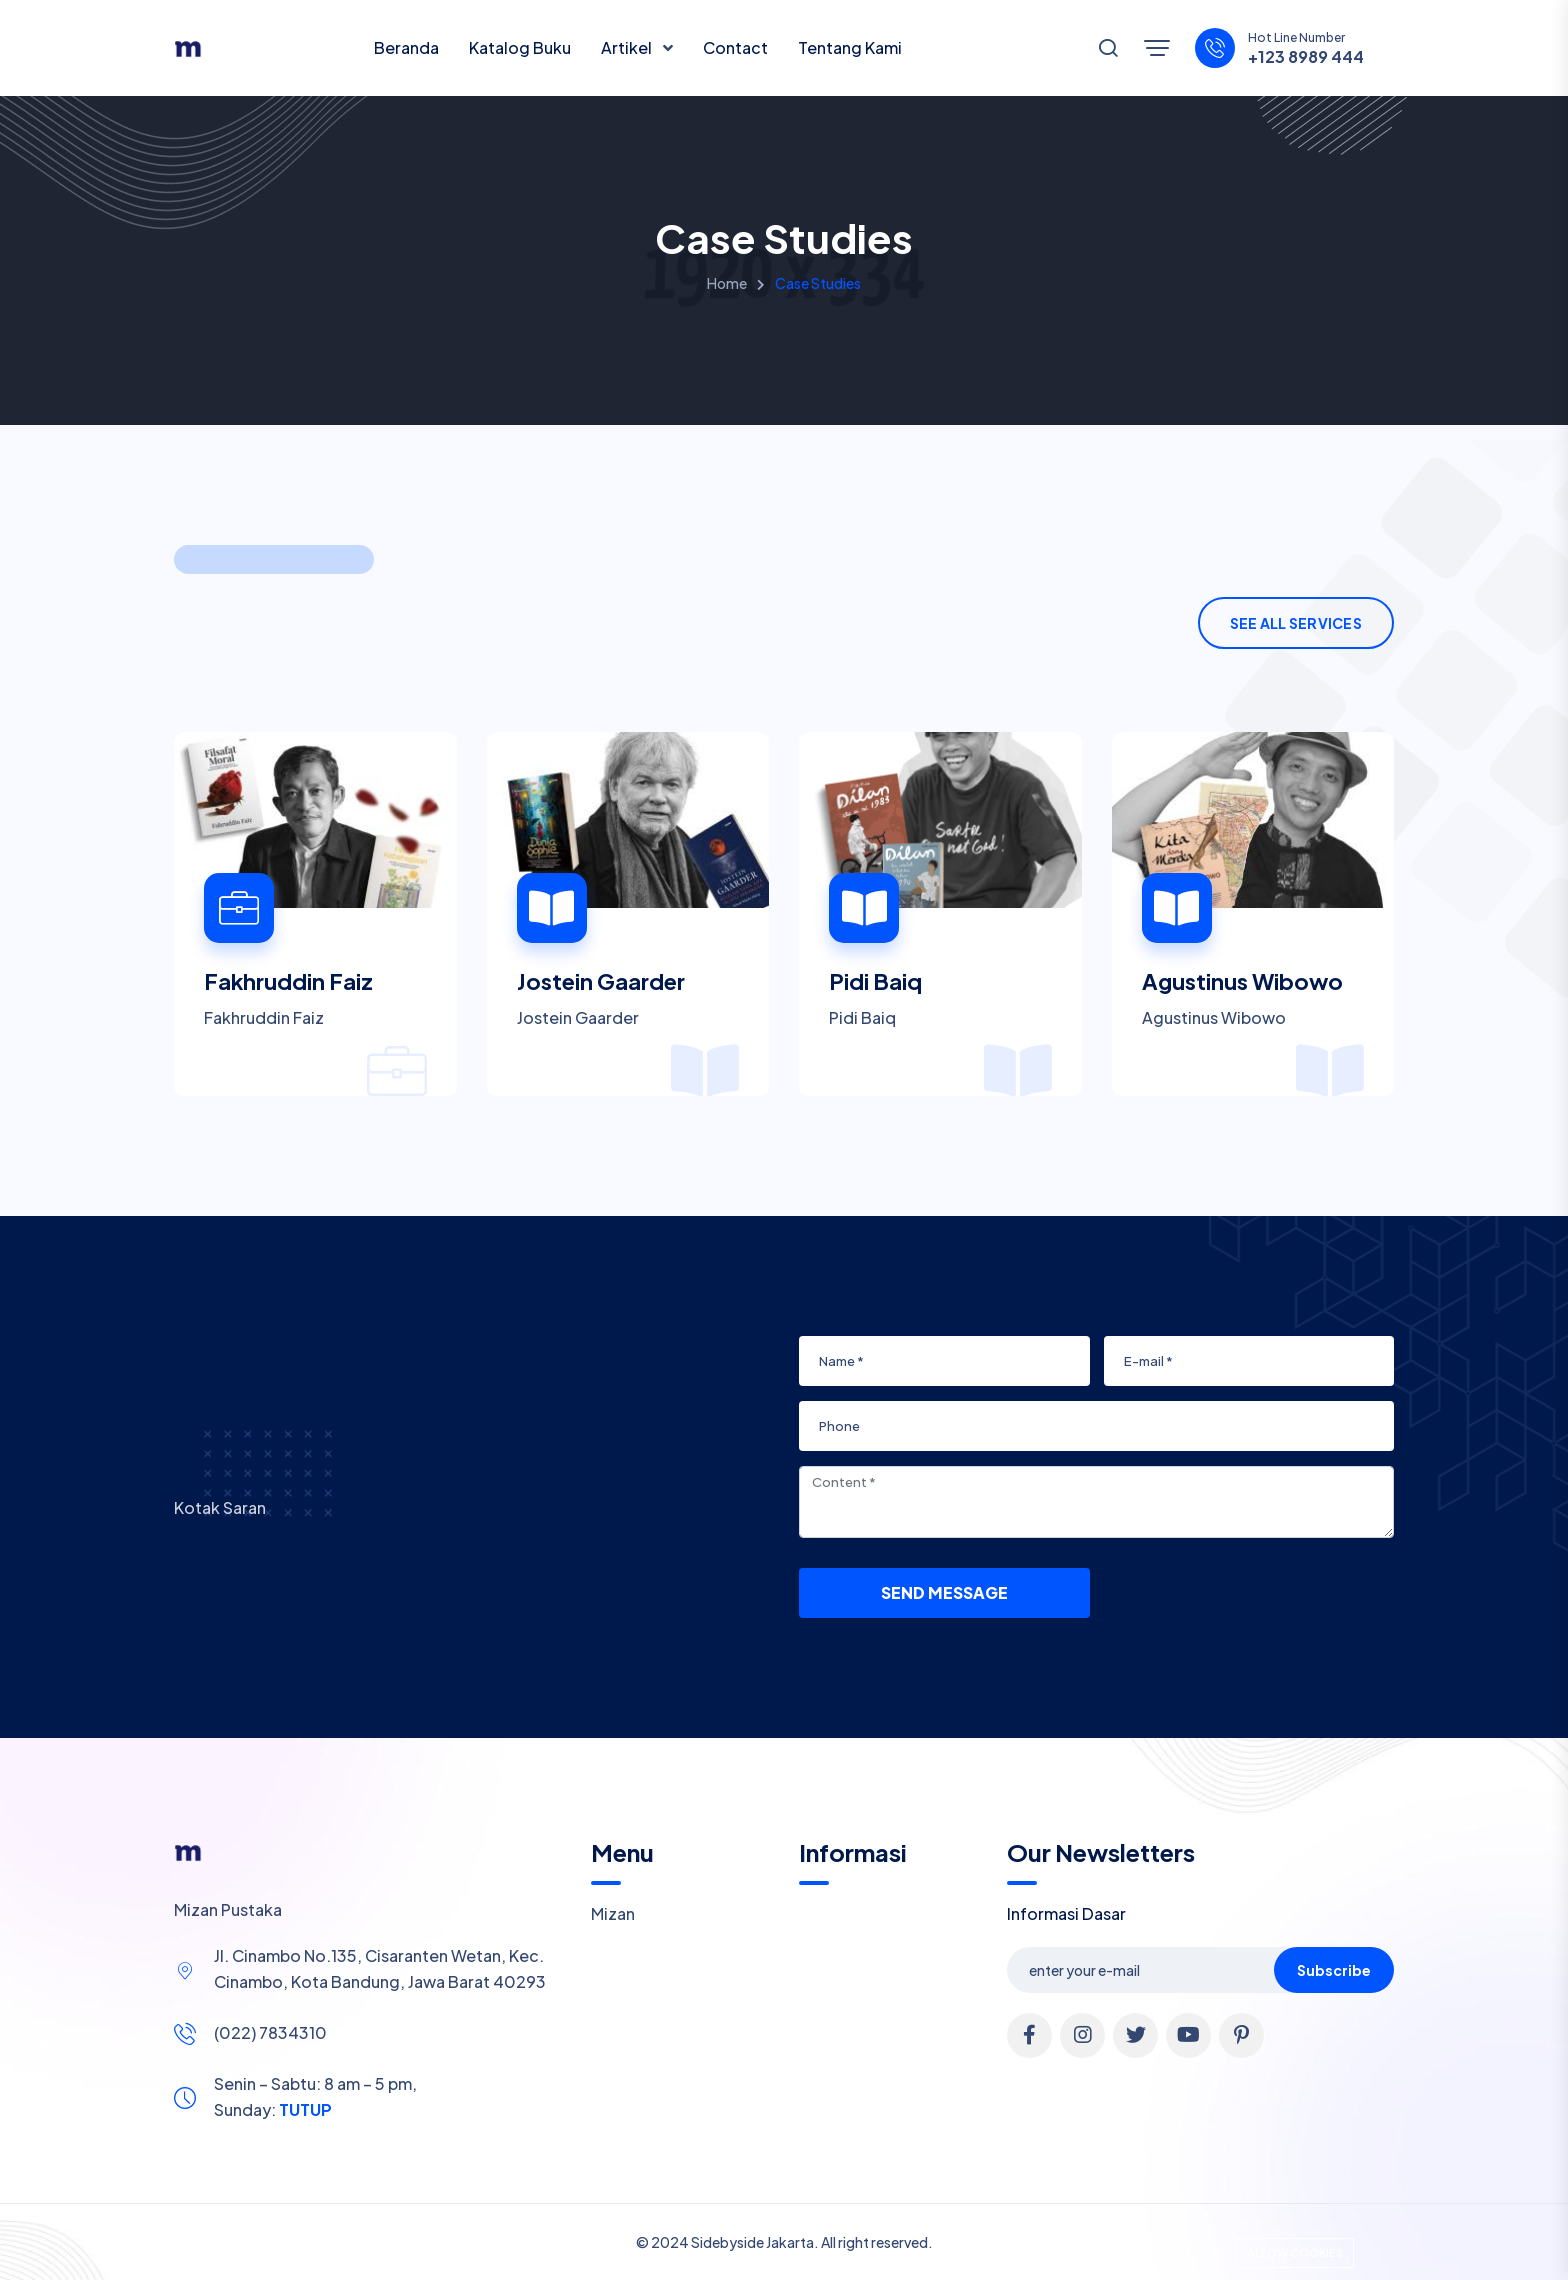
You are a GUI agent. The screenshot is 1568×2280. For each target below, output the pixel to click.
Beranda (406, 47)
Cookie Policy (766, 2253)
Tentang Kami (850, 47)
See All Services (1296, 623)
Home (727, 283)
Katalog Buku (520, 47)
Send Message (944, 1592)
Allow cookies (1295, 2252)
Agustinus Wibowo (1242, 981)
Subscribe (1334, 1970)
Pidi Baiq (875, 981)
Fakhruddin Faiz (288, 981)
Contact (735, 47)
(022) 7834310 (270, 2032)
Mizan (613, 1913)
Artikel (628, 47)
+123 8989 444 (1306, 57)
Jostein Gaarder (601, 981)
